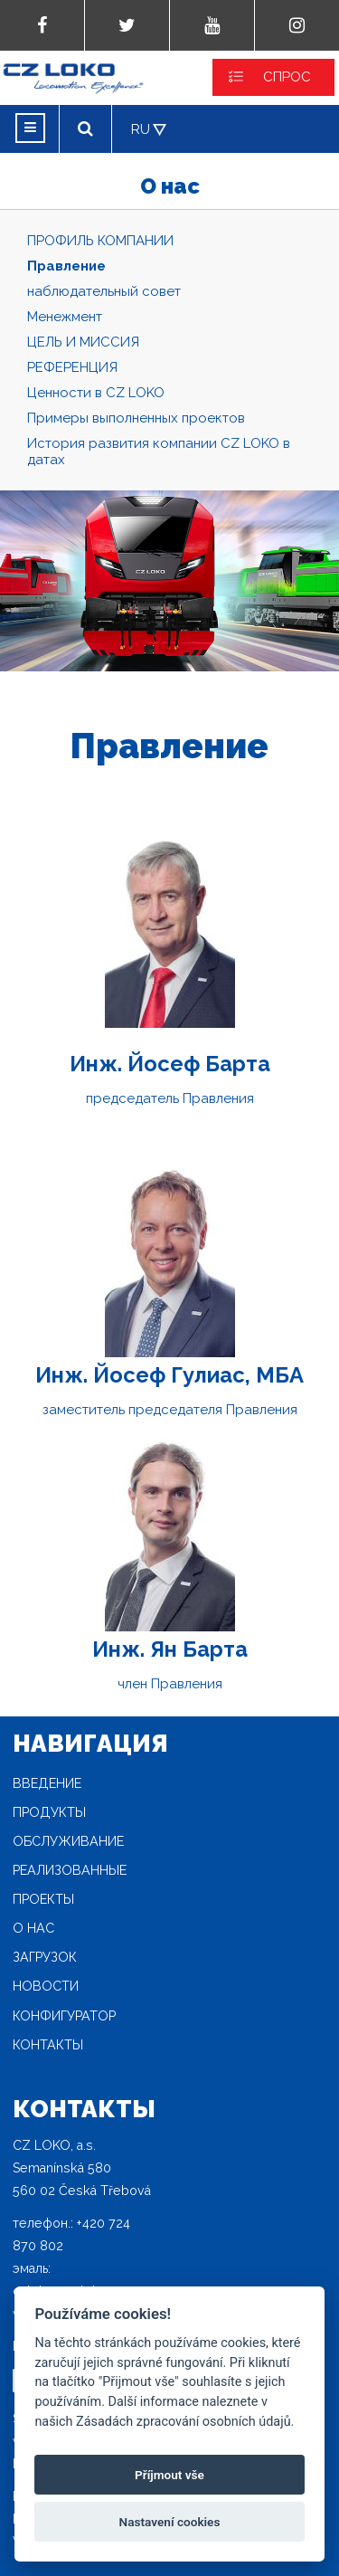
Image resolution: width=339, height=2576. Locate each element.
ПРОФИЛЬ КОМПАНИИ (100, 241)
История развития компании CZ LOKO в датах (158, 451)
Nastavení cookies (170, 2521)
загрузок (45, 1957)
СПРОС (287, 77)
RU (140, 129)
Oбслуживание (68, 1841)
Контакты (48, 2045)
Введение (47, 1783)
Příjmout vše (169, 2474)
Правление (66, 266)
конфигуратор (64, 2016)
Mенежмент (64, 317)
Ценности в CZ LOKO (96, 393)
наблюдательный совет (104, 291)
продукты (49, 1812)
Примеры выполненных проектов (136, 418)
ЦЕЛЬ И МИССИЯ (83, 342)
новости (46, 1986)
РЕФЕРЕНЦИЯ (72, 367)
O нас (33, 1928)
